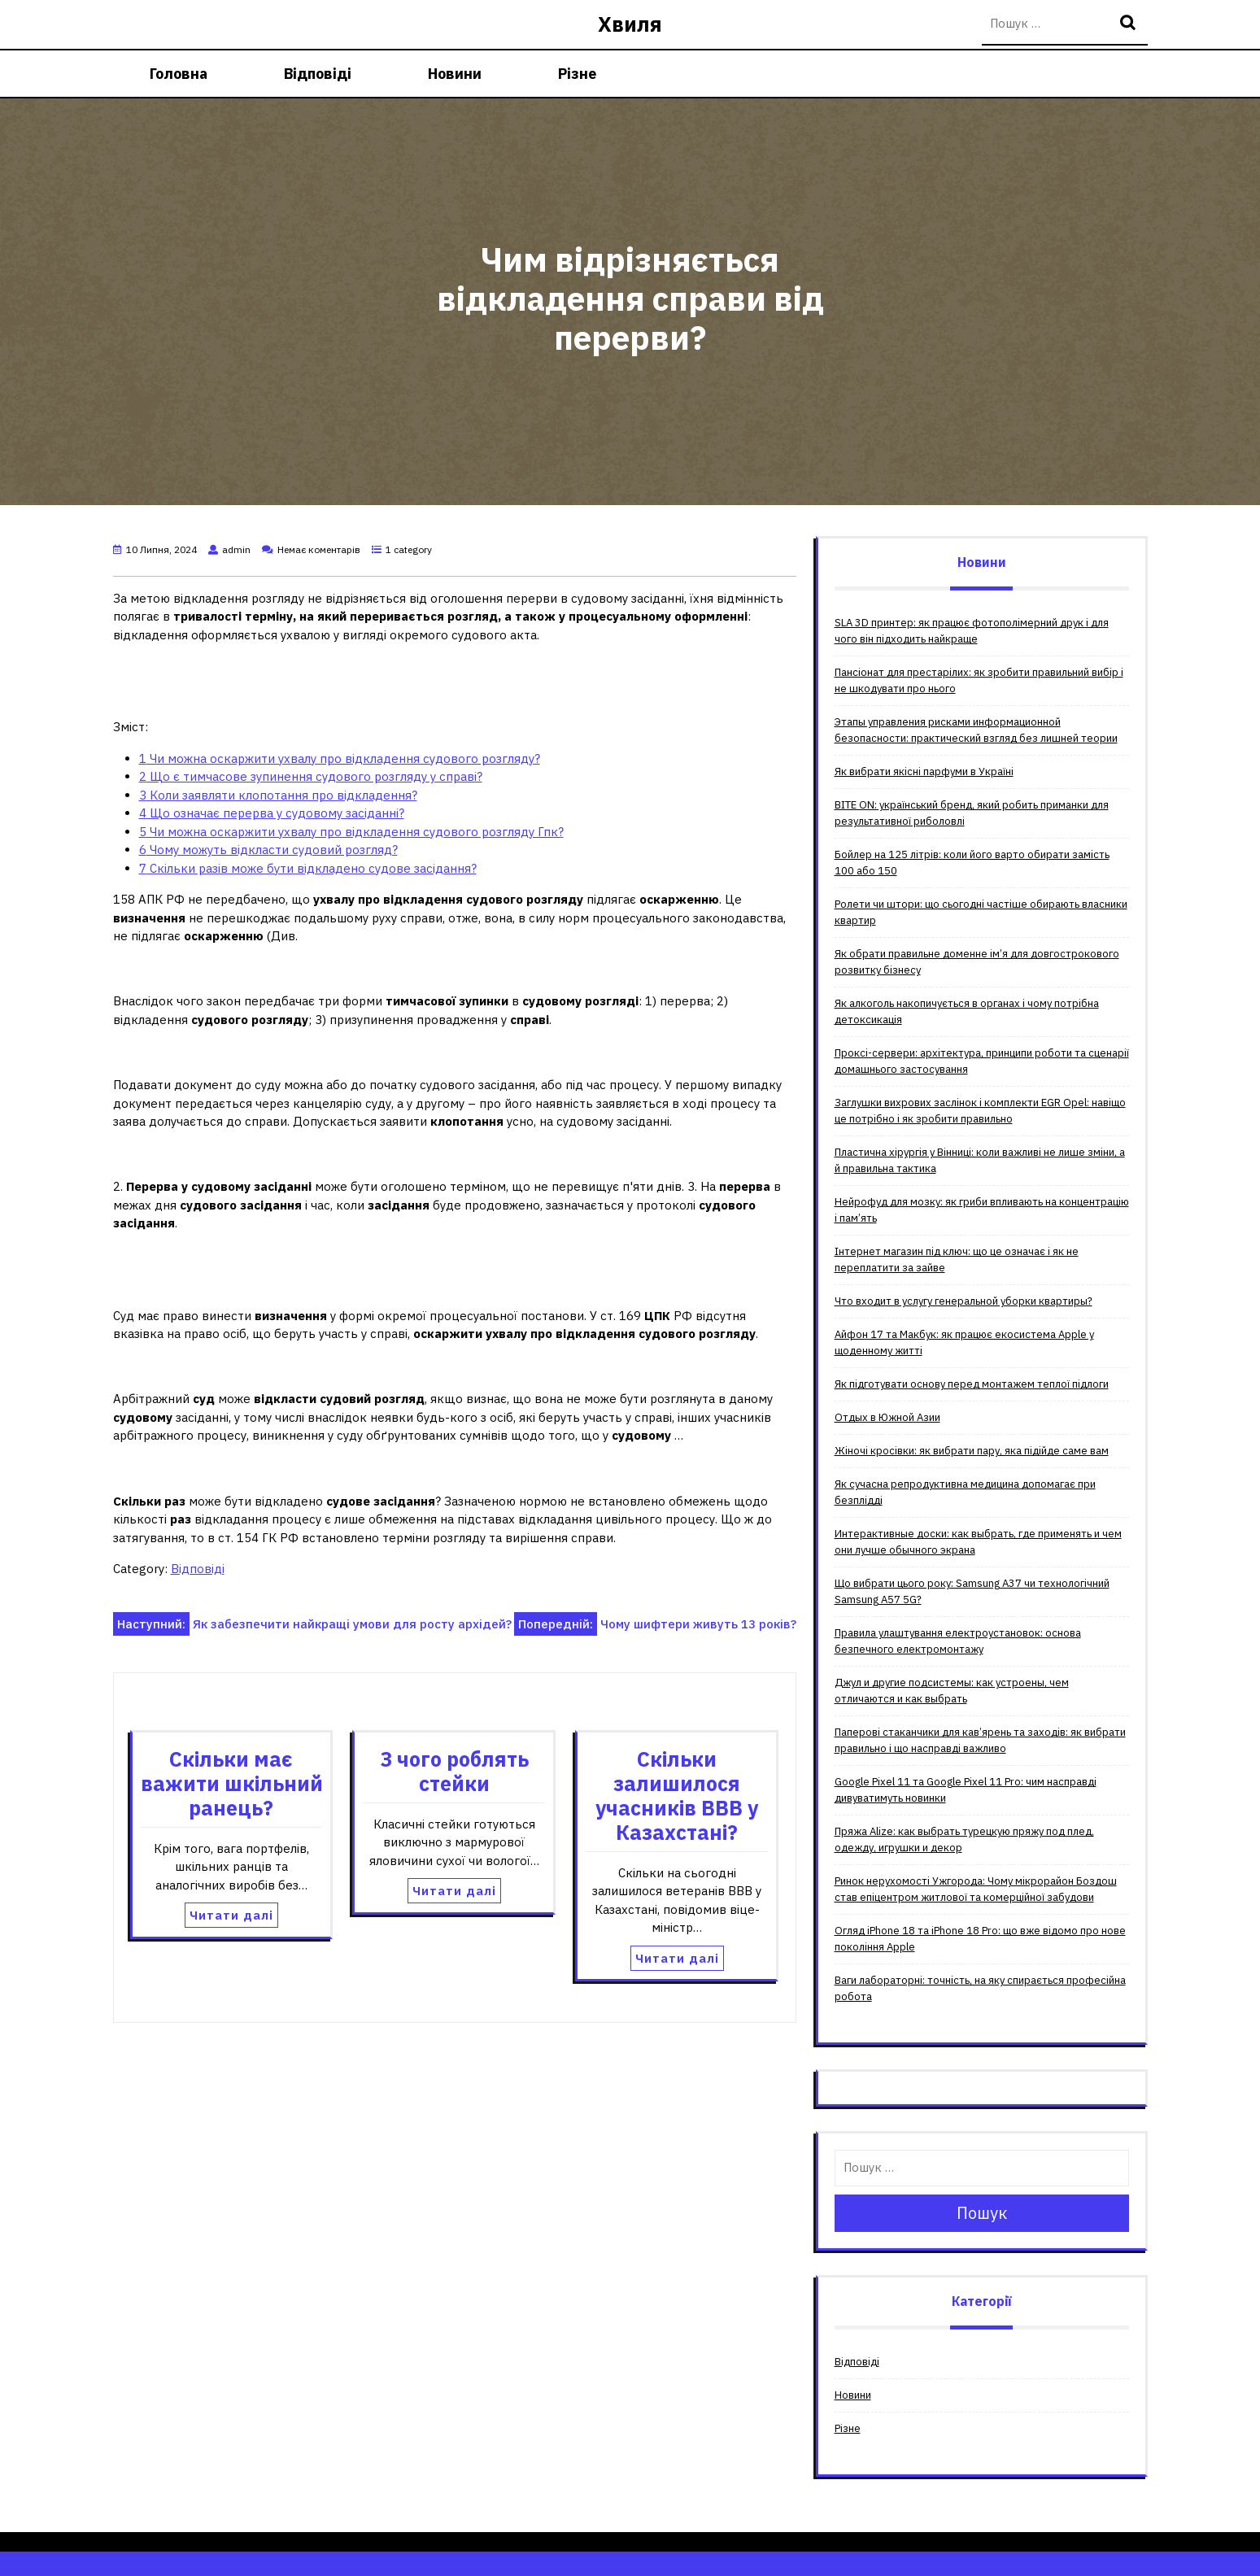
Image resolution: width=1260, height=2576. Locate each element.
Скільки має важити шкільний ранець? (232, 1783)
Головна (178, 73)
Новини (455, 73)
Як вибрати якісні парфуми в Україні (924, 771)
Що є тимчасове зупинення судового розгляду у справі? (310, 776)
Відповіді (317, 73)
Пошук (1130, 24)
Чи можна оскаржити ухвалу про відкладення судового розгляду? (339, 758)
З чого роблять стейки (454, 1771)
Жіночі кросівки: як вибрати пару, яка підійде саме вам (972, 1451)
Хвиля (630, 24)
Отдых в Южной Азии (887, 1417)
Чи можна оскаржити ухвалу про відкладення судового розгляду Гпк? (351, 831)
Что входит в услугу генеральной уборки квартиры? (963, 1301)
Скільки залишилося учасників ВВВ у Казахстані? (676, 1796)
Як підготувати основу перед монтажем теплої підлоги (972, 1384)
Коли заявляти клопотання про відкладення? (278, 795)
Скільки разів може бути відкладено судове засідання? (308, 868)
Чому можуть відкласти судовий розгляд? (268, 849)
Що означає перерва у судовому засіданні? (271, 813)
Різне (577, 73)
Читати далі (231, 1915)
